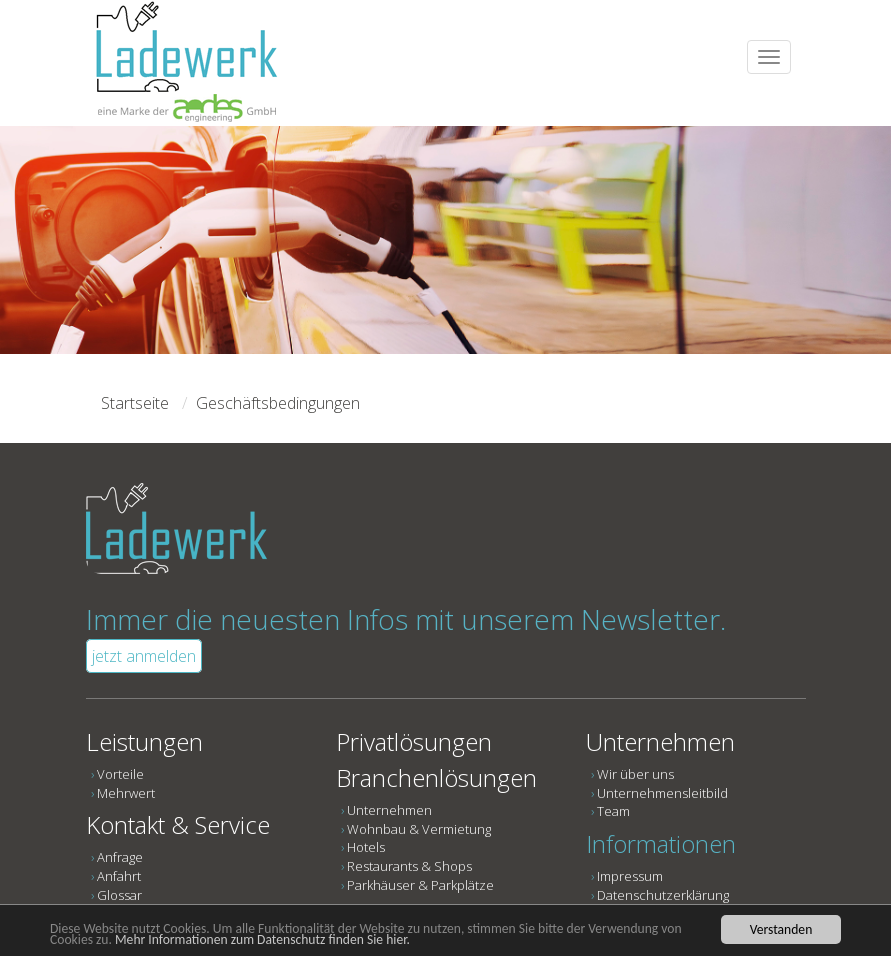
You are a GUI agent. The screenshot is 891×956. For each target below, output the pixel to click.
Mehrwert (126, 793)
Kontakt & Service (178, 824)
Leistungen (144, 741)
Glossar (119, 895)
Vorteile (120, 774)
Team (613, 811)
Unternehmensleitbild (662, 793)
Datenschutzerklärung (663, 895)
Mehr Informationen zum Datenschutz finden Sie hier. (262, 939)
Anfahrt (119, 876)
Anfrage (120, 857)
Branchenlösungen (436, 777)
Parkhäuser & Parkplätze (420, 885)
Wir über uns (635, 774)
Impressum (630, 876)
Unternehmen (389, 810)
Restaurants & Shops (409, 866)
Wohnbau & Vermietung (419, 829)
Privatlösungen (414, 741)
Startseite (135, 403)
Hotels (366, 847)
